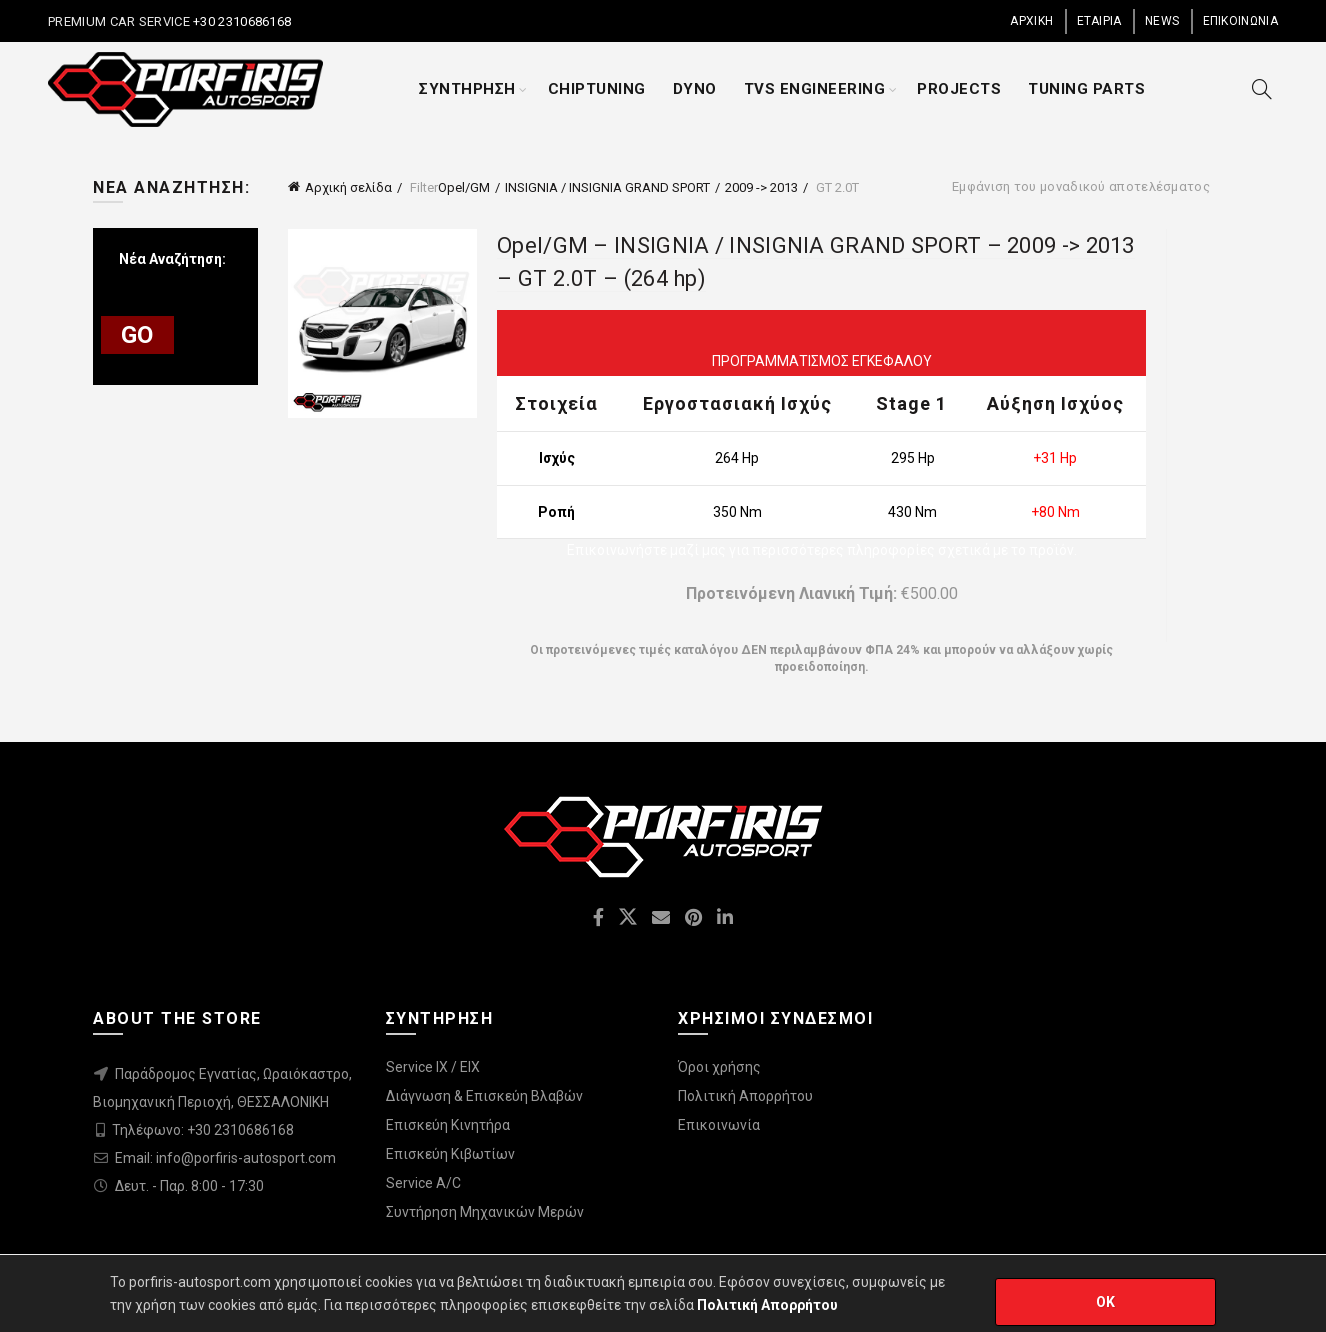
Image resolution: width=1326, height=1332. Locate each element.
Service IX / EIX (433, 1067)
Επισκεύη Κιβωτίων (450, 1154)
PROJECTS (959, 89)
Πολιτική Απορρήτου (745, 1096)
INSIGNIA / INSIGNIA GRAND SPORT (607, 187)
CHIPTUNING (597, 89)
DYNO (695, 89)
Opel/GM (464, 187)
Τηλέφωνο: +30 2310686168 (203, 1130)
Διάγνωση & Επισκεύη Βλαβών (484, 1096)
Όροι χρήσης (719, 1067)
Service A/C (423, 1183)
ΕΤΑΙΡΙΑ (1099, 21)
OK (1106, 1302)
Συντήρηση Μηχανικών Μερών (485, 1212)
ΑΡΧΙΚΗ (1031, 21)
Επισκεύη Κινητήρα (448, 1125)
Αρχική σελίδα (348, 187)
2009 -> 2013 (761, 187)
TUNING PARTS (1086, 89)
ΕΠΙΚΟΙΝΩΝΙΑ (1240, 21)
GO (137, 335)
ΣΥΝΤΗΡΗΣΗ (467, 89)
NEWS (1162, 21)
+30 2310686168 (241, 21)
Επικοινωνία (719, 1125)
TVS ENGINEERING (815, 89)
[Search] (1262, 89)
